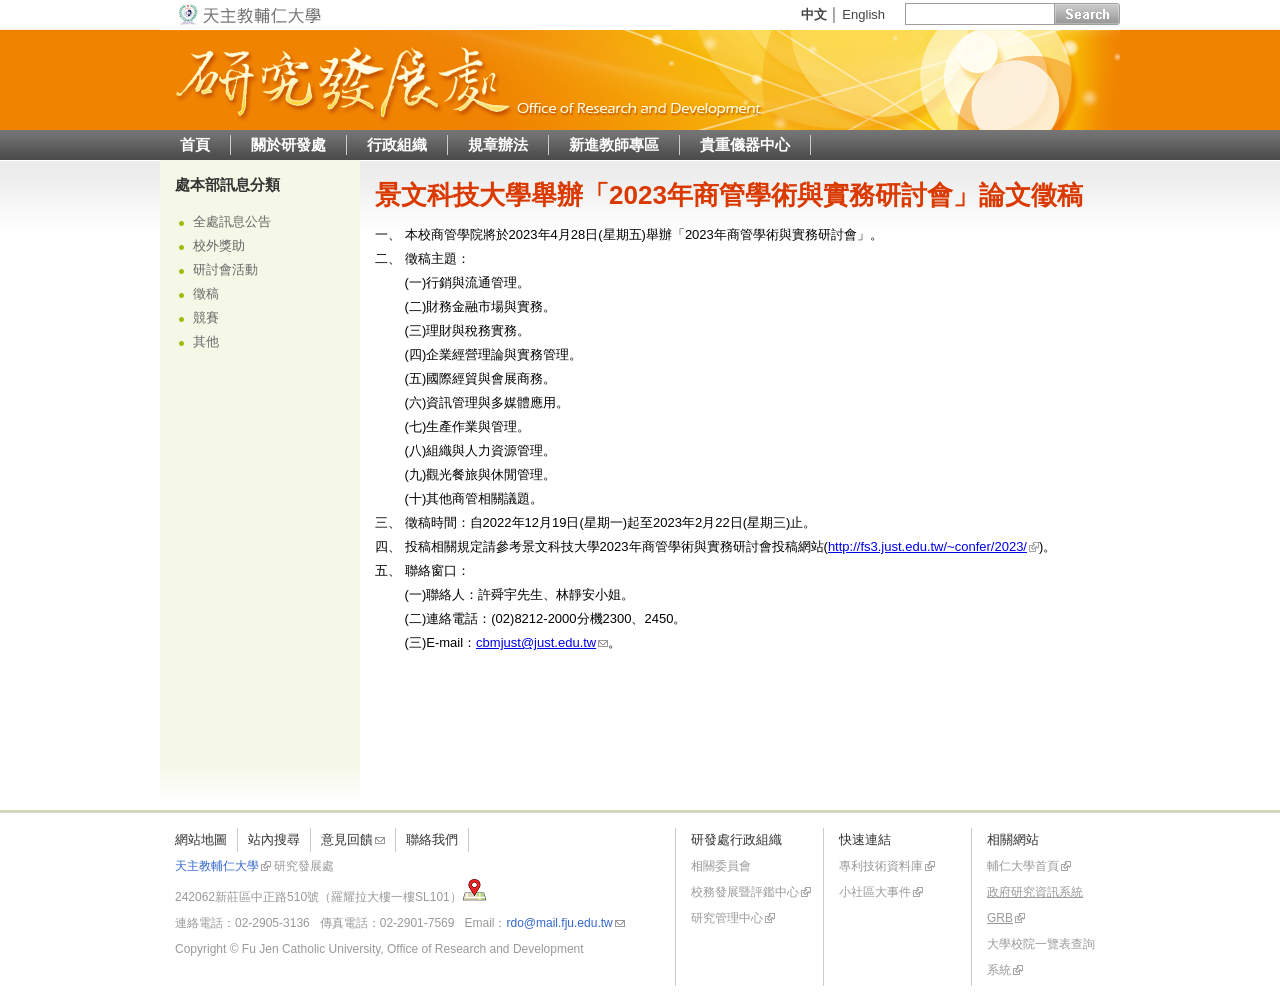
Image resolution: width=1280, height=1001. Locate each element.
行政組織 (397, 144)
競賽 (206, 317)
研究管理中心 (727, 918)
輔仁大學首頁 (1023, 866)
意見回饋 (347, 839)
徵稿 (206, 293)
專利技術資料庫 (881, 866)
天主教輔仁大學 (217, 866)
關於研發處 (288, 144)
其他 (206, 341)
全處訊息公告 (232, 221)
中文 (814, 14)
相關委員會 (721, 866)
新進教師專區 (614, 144)
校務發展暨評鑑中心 (745, 892)
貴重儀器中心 (745, 144)
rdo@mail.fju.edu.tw (559, 923)
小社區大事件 (875, 892)
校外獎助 (219, 245)
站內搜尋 (274, 839)
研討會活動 (225, 269)
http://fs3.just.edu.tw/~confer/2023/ (927, 546)
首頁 (195, 144)
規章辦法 (498, 144)
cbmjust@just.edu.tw (536, 642)
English (863, 14)
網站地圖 (201, 839)
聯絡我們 (432, 839)
